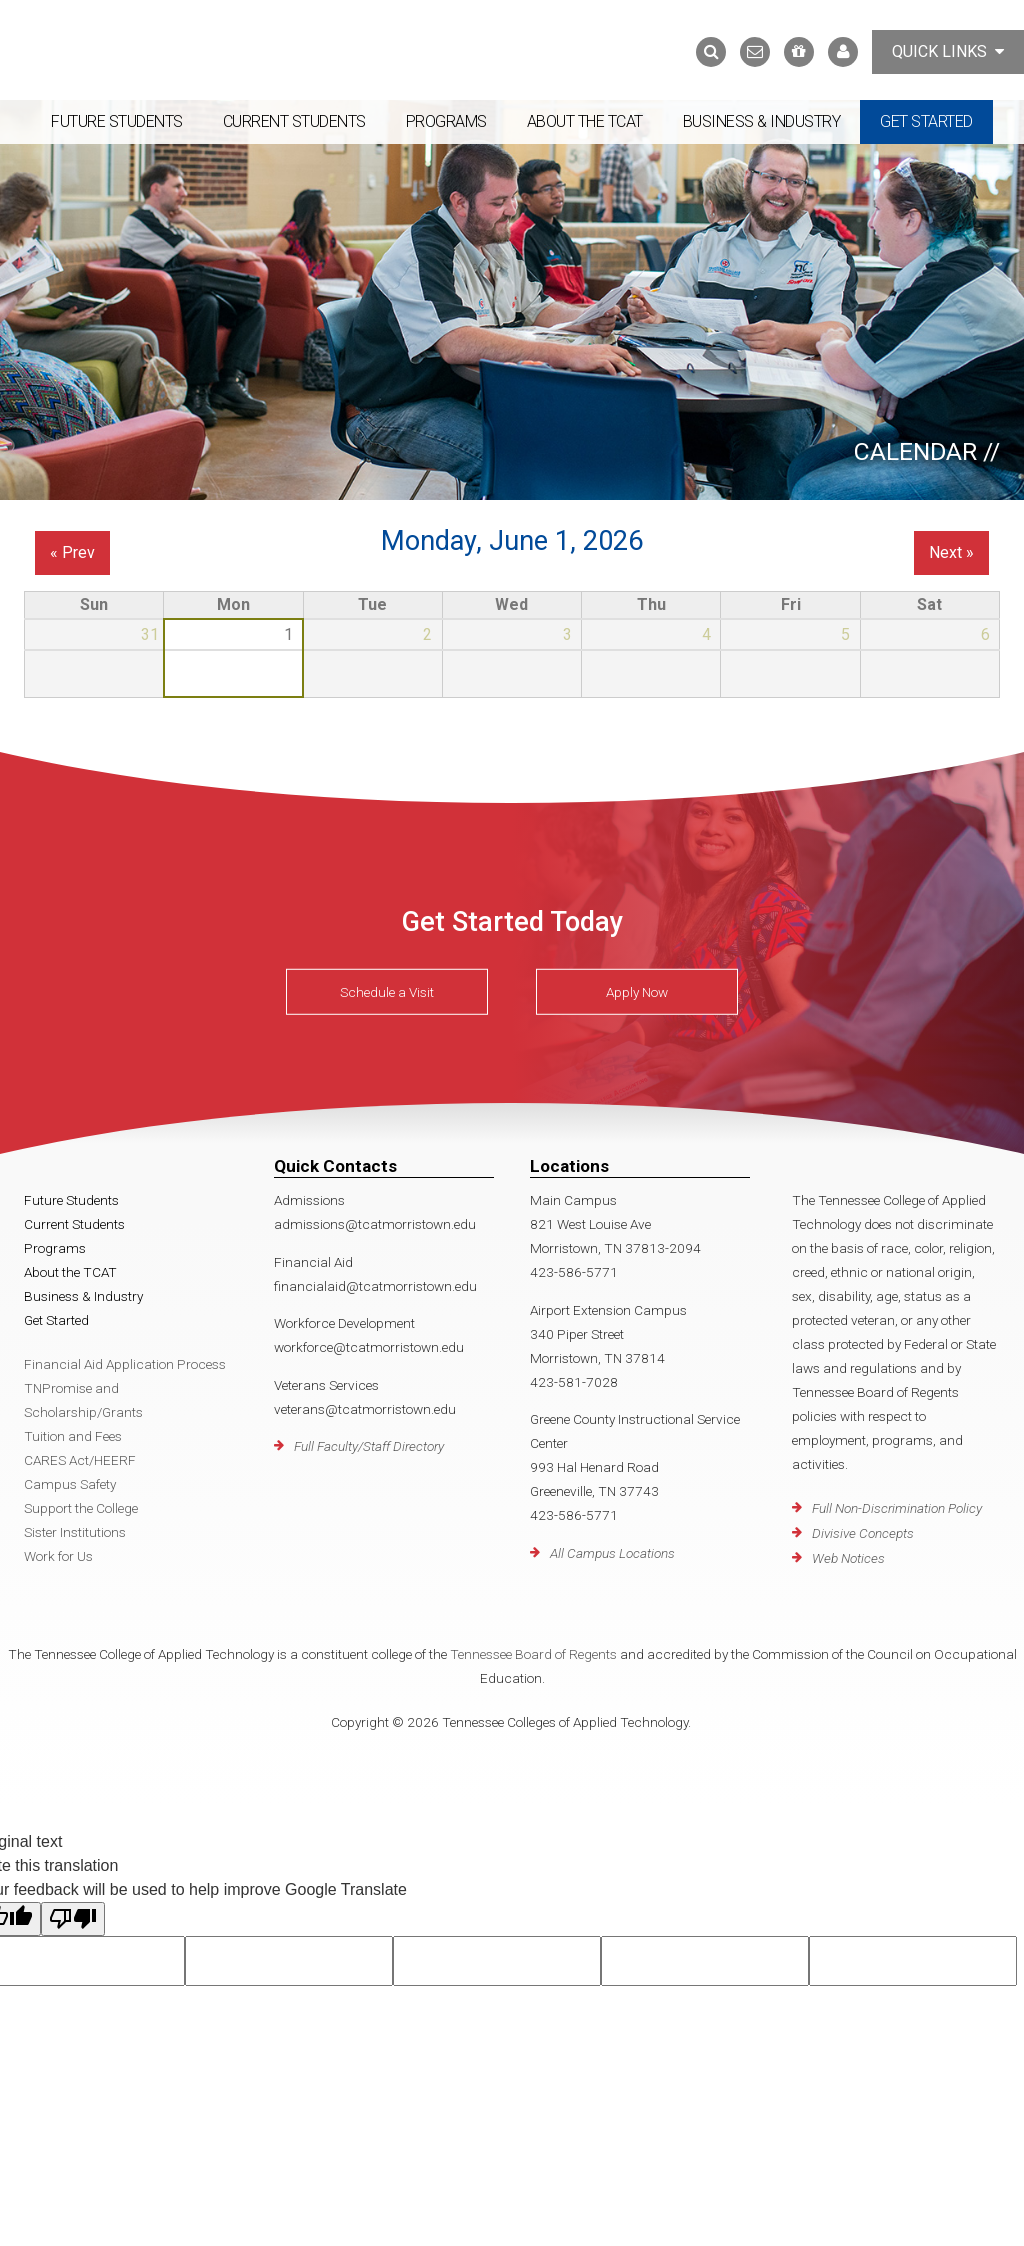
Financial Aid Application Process (125, 1364)
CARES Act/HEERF (80, 1460)
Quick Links (948, 51)
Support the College (81, 1508)
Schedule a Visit (387, 992)
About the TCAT (585, 121)
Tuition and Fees (73, 1436)
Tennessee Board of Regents (533, 1654)
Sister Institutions (75, 1532)
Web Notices (848, 1558)
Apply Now (637, 992)
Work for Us (58, 1556)
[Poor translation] (73, 1919)
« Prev (72, 552)
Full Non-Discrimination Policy (897, 1508)
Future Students (117, 121)
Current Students (294, 121)
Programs (446, 121)
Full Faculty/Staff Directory (369, 1446)
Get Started (926, 121)
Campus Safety (70, 1484)
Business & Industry (762, 121)
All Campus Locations (612, 1553)
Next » (951, 552)
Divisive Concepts (863, 1533)
